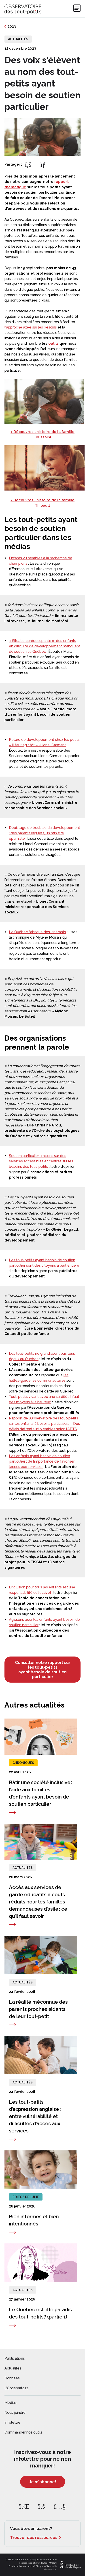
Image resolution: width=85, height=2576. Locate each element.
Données (12, 2378)
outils (53, 343)
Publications (14, 2358)
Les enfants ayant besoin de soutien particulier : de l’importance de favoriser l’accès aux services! (41, 1461)
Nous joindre (15, 2412)
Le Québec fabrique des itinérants (37, 932)
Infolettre (12, 2422)
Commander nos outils (23, 2432)
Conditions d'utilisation (17, 2559)
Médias (10, 2403)
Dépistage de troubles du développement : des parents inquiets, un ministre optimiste (44, 833)
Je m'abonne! (42, 2481)
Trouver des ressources (33, 2537)
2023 (12, 26)
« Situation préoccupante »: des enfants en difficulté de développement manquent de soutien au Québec (44, 646)
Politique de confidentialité (43, 2559)
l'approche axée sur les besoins (30, 327)
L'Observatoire (16, 2388)
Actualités (12, 2368)
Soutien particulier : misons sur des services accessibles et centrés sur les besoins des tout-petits (41, 1161)
